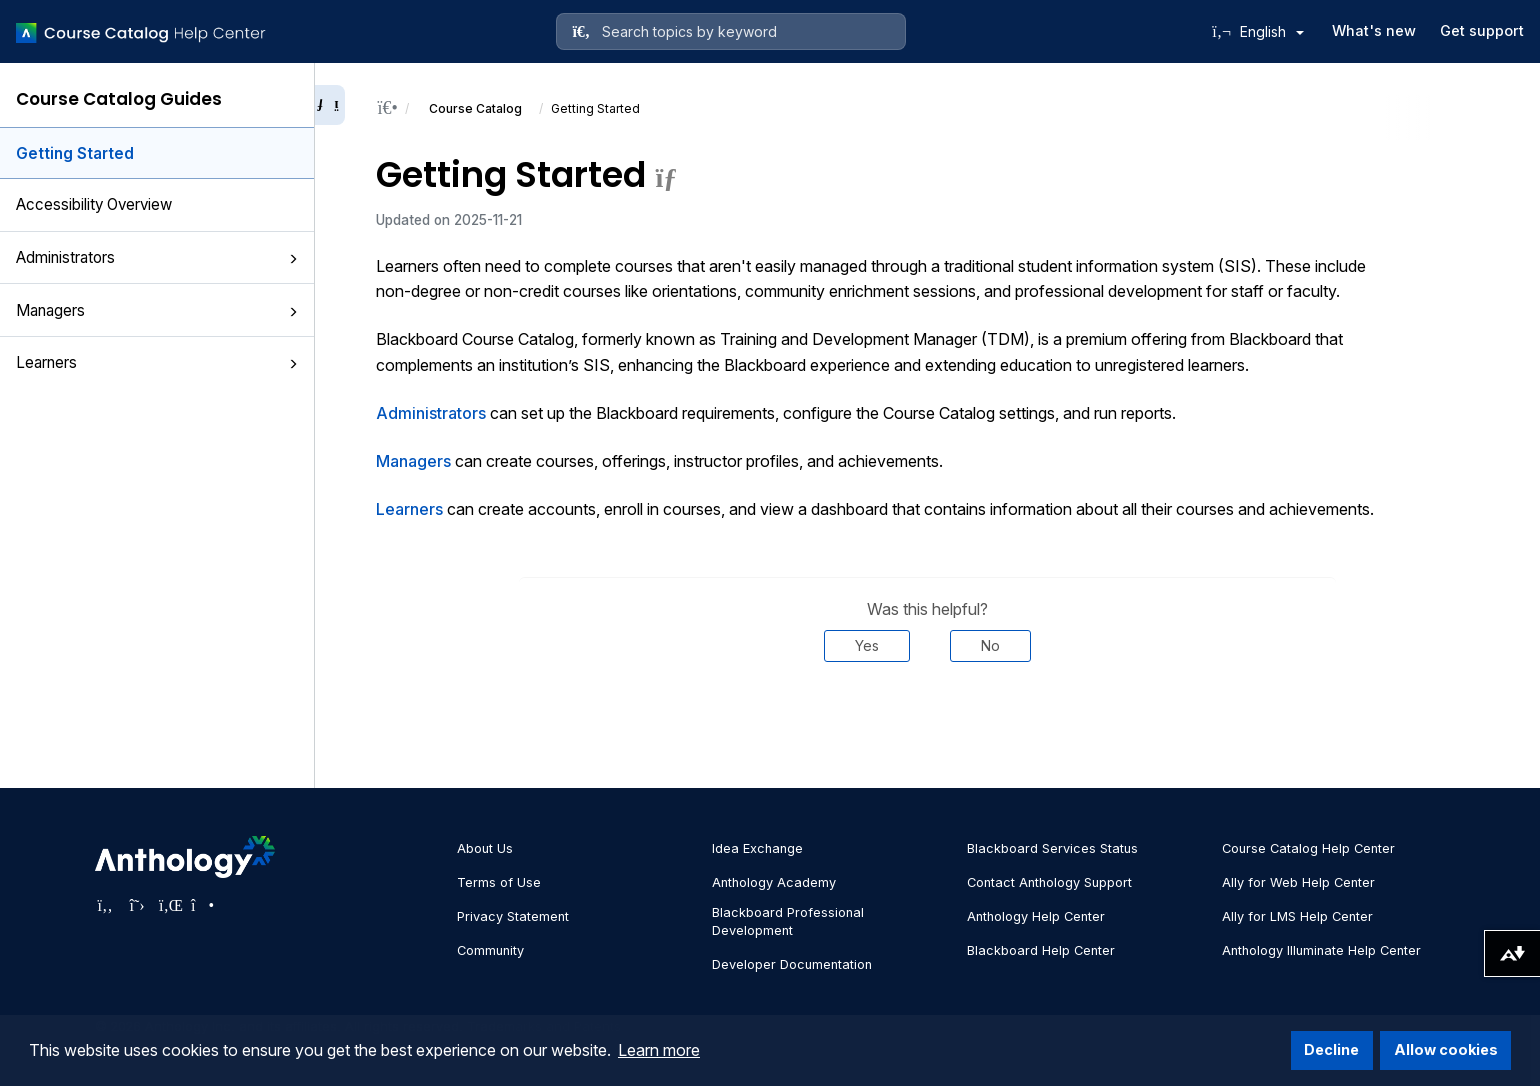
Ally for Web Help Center (1298, 882)
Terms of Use (499, 882)
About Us (485, 848)
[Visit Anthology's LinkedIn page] (169, 905)
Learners (157, 362)
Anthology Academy (774, 882)
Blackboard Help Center (1041, 950)
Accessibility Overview (94, 204)
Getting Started (75, 153)
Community (490, 950)
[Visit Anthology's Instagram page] (201, 905)
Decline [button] (1331, 1049)
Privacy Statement (513, 916)
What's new (1374, 30)
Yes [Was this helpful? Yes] (867, 645)
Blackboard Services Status (1052, 848)
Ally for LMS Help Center (1297, 916)
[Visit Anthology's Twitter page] (137, 905)
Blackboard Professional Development (788, 921)
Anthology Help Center (1036, 916)
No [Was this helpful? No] (990, 645)
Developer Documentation (792, 964)
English (1272, 31)
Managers (157, 310)
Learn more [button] (659, 1050)
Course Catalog (475, 108)
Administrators (157, 257)
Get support (1482, 30)
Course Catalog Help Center (1308, 848)
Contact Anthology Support (1049, 882)
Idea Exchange (757, 848)
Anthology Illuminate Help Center (1321, 950)
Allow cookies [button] (1446, 1049)
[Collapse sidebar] (330, 105)
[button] (293, 259)
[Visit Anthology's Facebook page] (105, 905)
